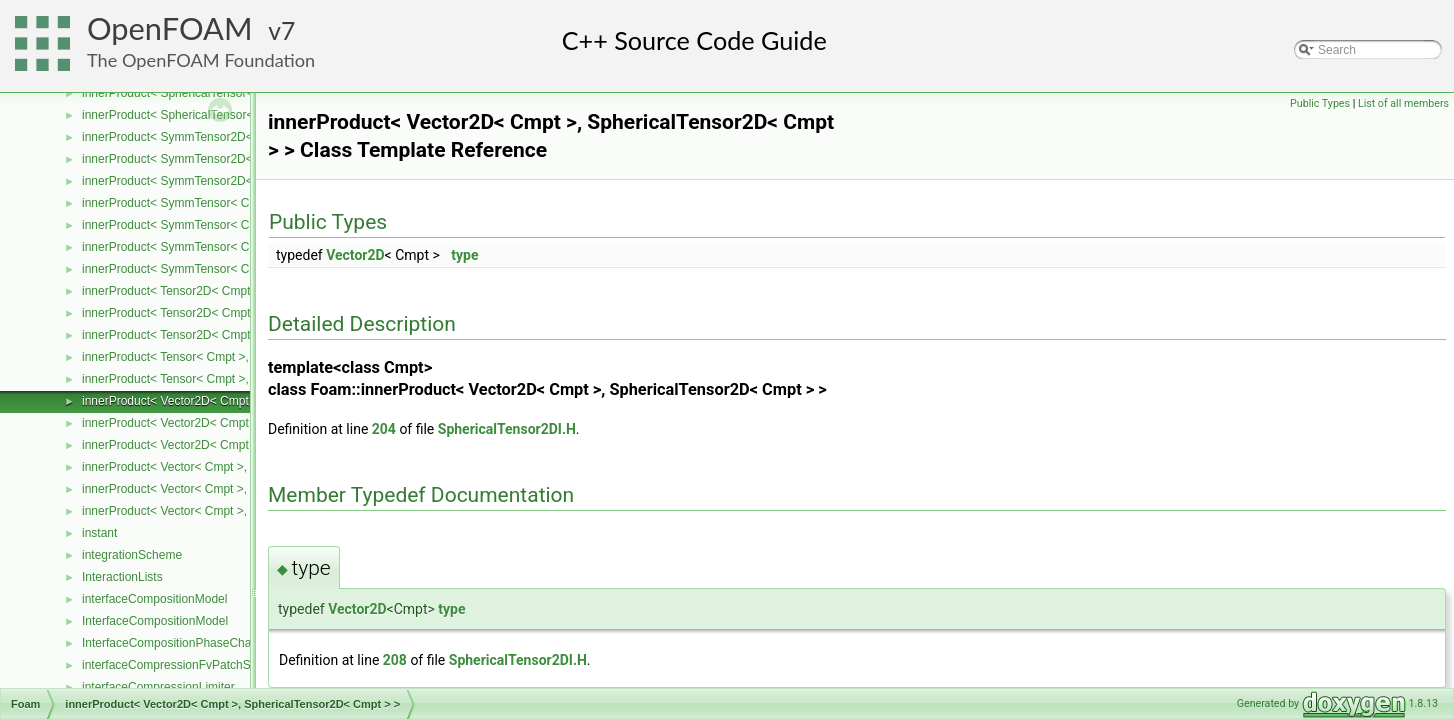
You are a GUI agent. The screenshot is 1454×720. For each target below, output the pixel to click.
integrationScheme (132, 555)
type (464, 255)
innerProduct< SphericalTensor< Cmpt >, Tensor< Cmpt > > (240, 93)
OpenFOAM (170, 28)
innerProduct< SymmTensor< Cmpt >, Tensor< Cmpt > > (232, 247)
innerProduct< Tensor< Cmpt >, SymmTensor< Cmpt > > (232, 379)
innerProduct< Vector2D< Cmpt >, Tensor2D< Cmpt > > (229, 445)
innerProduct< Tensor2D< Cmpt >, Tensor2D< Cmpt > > (230, 313)
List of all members (1403, 103)
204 (384, 429)
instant (99, 533)
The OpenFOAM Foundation (201, 60)
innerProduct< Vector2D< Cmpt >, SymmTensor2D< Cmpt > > (246, 423)
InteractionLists (122, 577)
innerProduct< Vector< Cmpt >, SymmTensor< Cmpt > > (231, 511)
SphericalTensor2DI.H (507, 429)
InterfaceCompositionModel (155, 621)
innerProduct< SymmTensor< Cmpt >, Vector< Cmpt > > (231, 269)
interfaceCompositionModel (154, 599)
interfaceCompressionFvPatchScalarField (192, 665)
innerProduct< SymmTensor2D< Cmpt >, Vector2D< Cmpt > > (246, 181)
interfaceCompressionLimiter (158, 687)
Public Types (1320, 103)
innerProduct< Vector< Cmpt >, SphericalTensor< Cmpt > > (239, 489)
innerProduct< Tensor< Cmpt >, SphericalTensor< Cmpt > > (240, 357)
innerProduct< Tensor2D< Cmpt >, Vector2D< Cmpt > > (229, 335)
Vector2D (355, 255)
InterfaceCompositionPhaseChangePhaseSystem (213, 643)
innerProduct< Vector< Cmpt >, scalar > (187, 467)
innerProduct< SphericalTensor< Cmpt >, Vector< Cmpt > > (239, 115)
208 (395, 660)
